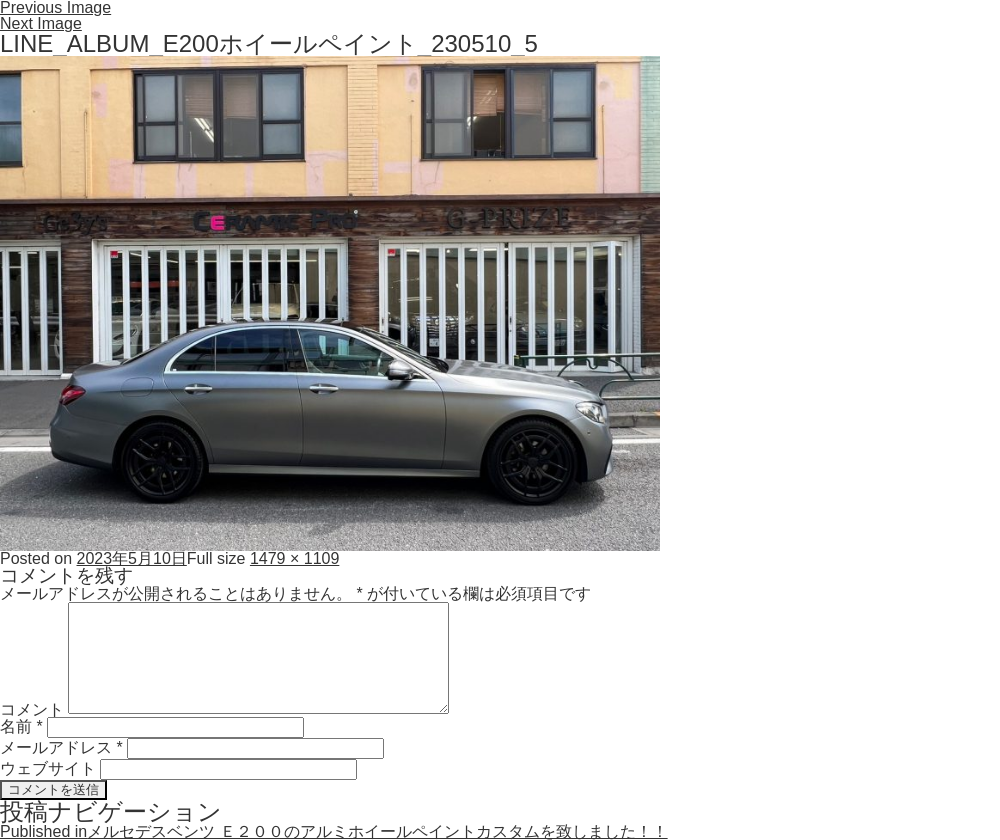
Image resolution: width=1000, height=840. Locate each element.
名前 (21, 726)
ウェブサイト (48, 768)
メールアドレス (61, 747)
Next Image (41, 23)
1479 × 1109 (294, 558)
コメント (32, 708)
